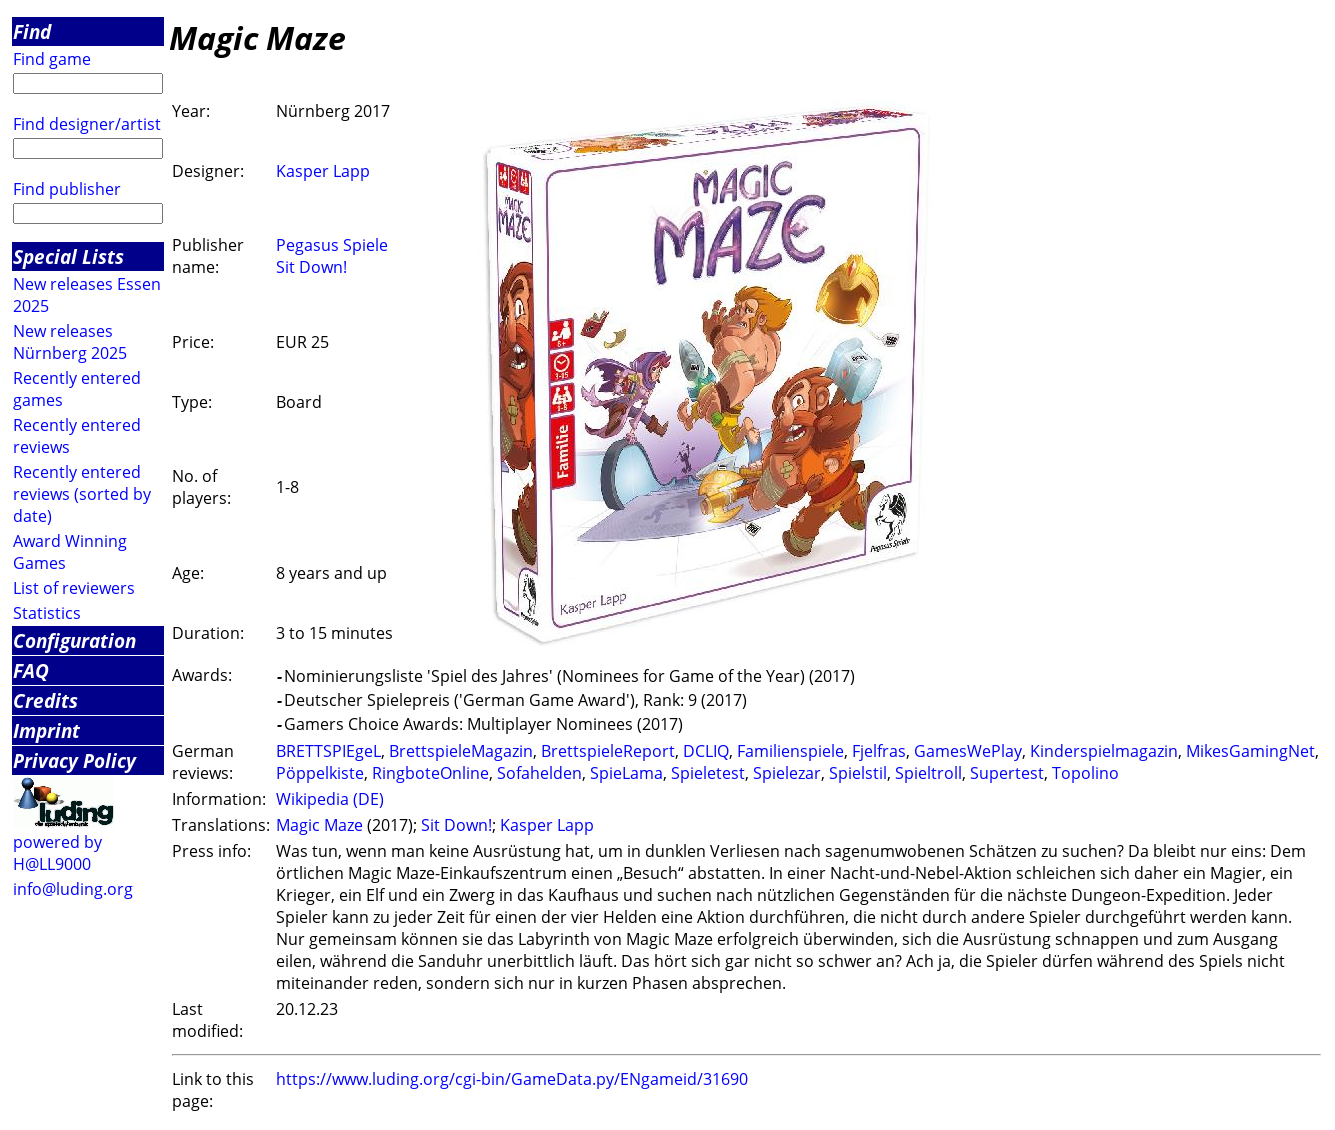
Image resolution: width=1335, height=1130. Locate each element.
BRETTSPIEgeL (328, 751)
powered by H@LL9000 (57, 853)
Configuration (74, 640)
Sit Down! (311, 267)
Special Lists (68, 256)
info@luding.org (73, 889)
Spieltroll (928, 773)
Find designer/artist (87, 124)
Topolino (1085, 773)
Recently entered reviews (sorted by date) (82, 494)
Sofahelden (539, 773)
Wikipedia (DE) (330, 799)
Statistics (47, 613)
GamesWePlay (968, 751)
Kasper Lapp (323, 171)
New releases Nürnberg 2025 (70, 342)
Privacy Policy (74, 760)
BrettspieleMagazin (461, 751)
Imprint (46, 730)
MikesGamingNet (1250, 751)
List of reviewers (74, 588)
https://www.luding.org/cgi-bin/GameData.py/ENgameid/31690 (512, 1079)
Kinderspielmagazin (1104, 751)
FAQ (31, 670)
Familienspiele (790, 751)
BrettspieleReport (608, 751)
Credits (45, 700)
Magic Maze (319, 825)
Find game (52, 59)
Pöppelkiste (320, 773)
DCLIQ (706, 751)
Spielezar (787, 773)
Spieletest (708, 773)
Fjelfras (879, 751)
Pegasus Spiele (332, 245)
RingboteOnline (430, 773)
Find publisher (67, 189)
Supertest (1007, 773)
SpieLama (626, 773)
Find (32, 31)
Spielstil (858, 773)
